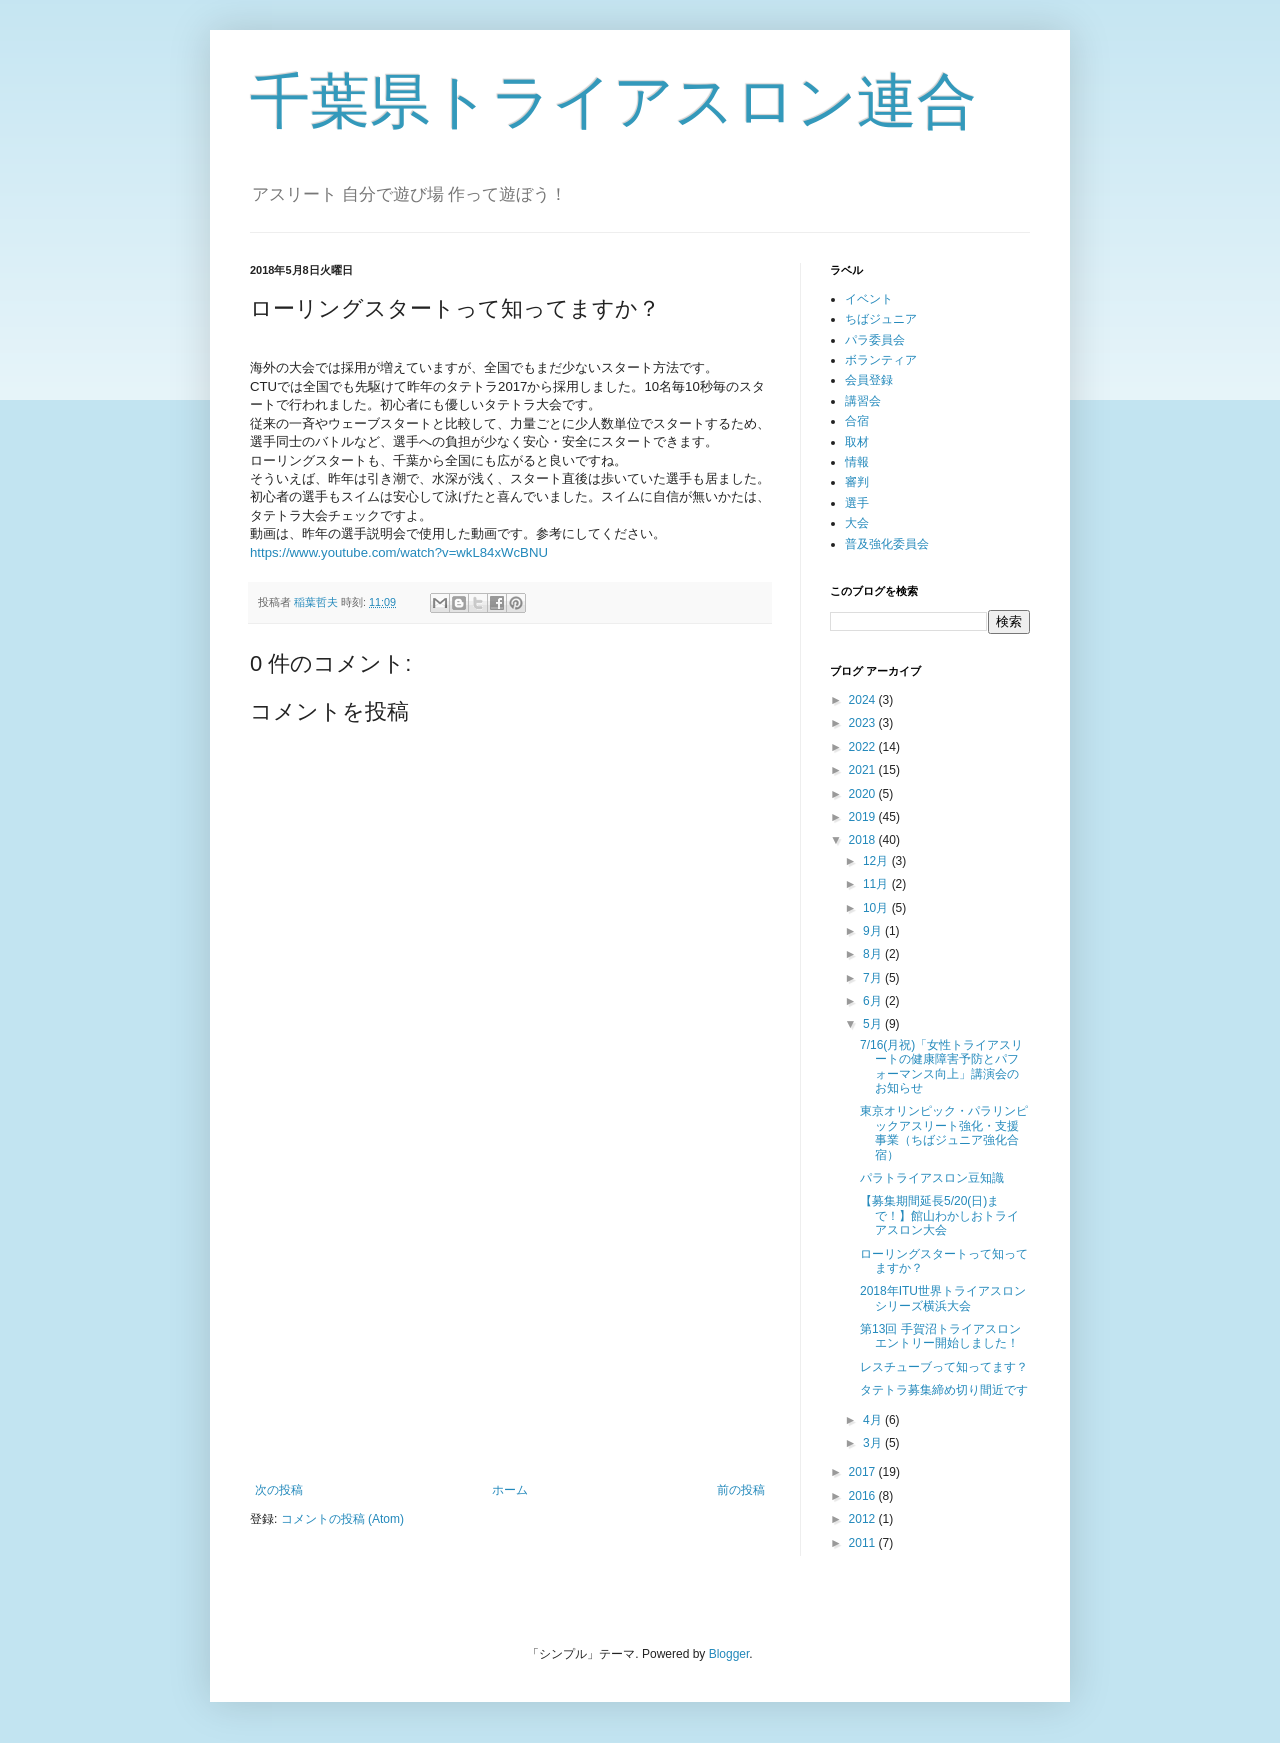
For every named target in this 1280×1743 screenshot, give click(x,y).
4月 (874, 1420)
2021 (864, 770)
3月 (874, 1443)
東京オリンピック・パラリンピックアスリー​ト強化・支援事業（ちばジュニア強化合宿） (944, 1132)
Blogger (729, 1654)
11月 (877, 884)
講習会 (863, 401)
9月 (874, 931)
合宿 (857, 421)
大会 (857, 523)
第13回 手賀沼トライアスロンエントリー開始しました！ (940, 1336)
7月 (874, 978)
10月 (877, 908)
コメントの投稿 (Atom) (342, 1519)
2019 (864, 817)
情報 (857, 462)
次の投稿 (279, 1490)
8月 (874, 954)
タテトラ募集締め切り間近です (944, 1390)
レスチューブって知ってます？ (944, 1367)
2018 (864, 840)
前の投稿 (741, 1490)
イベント (869, 299)
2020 (864, 794)
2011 (864, 1543)
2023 (864, 723)
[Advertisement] (510, 1318)
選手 (857, 503)
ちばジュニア (881, 319)
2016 (864, 1496)
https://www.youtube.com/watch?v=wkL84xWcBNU (399, 552)
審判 (857, 482)
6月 (874, 1001)
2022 (864, 747)
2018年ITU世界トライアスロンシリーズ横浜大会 (943, 1298)
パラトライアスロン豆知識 (932, 1178)
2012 (864, 1519)
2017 (864, 1472)
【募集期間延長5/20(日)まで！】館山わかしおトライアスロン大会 (939, 1215)
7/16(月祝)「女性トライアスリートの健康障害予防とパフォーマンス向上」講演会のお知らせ (941, 1066)
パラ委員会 (875, 340)
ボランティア (881, 360)
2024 (864, 700)
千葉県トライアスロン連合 (613, 101)
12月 (877, 861)
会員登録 (869, 380)
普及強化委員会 (887, 544)
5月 (874, 1024)
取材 (857, 442)
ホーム (510, 1490)
